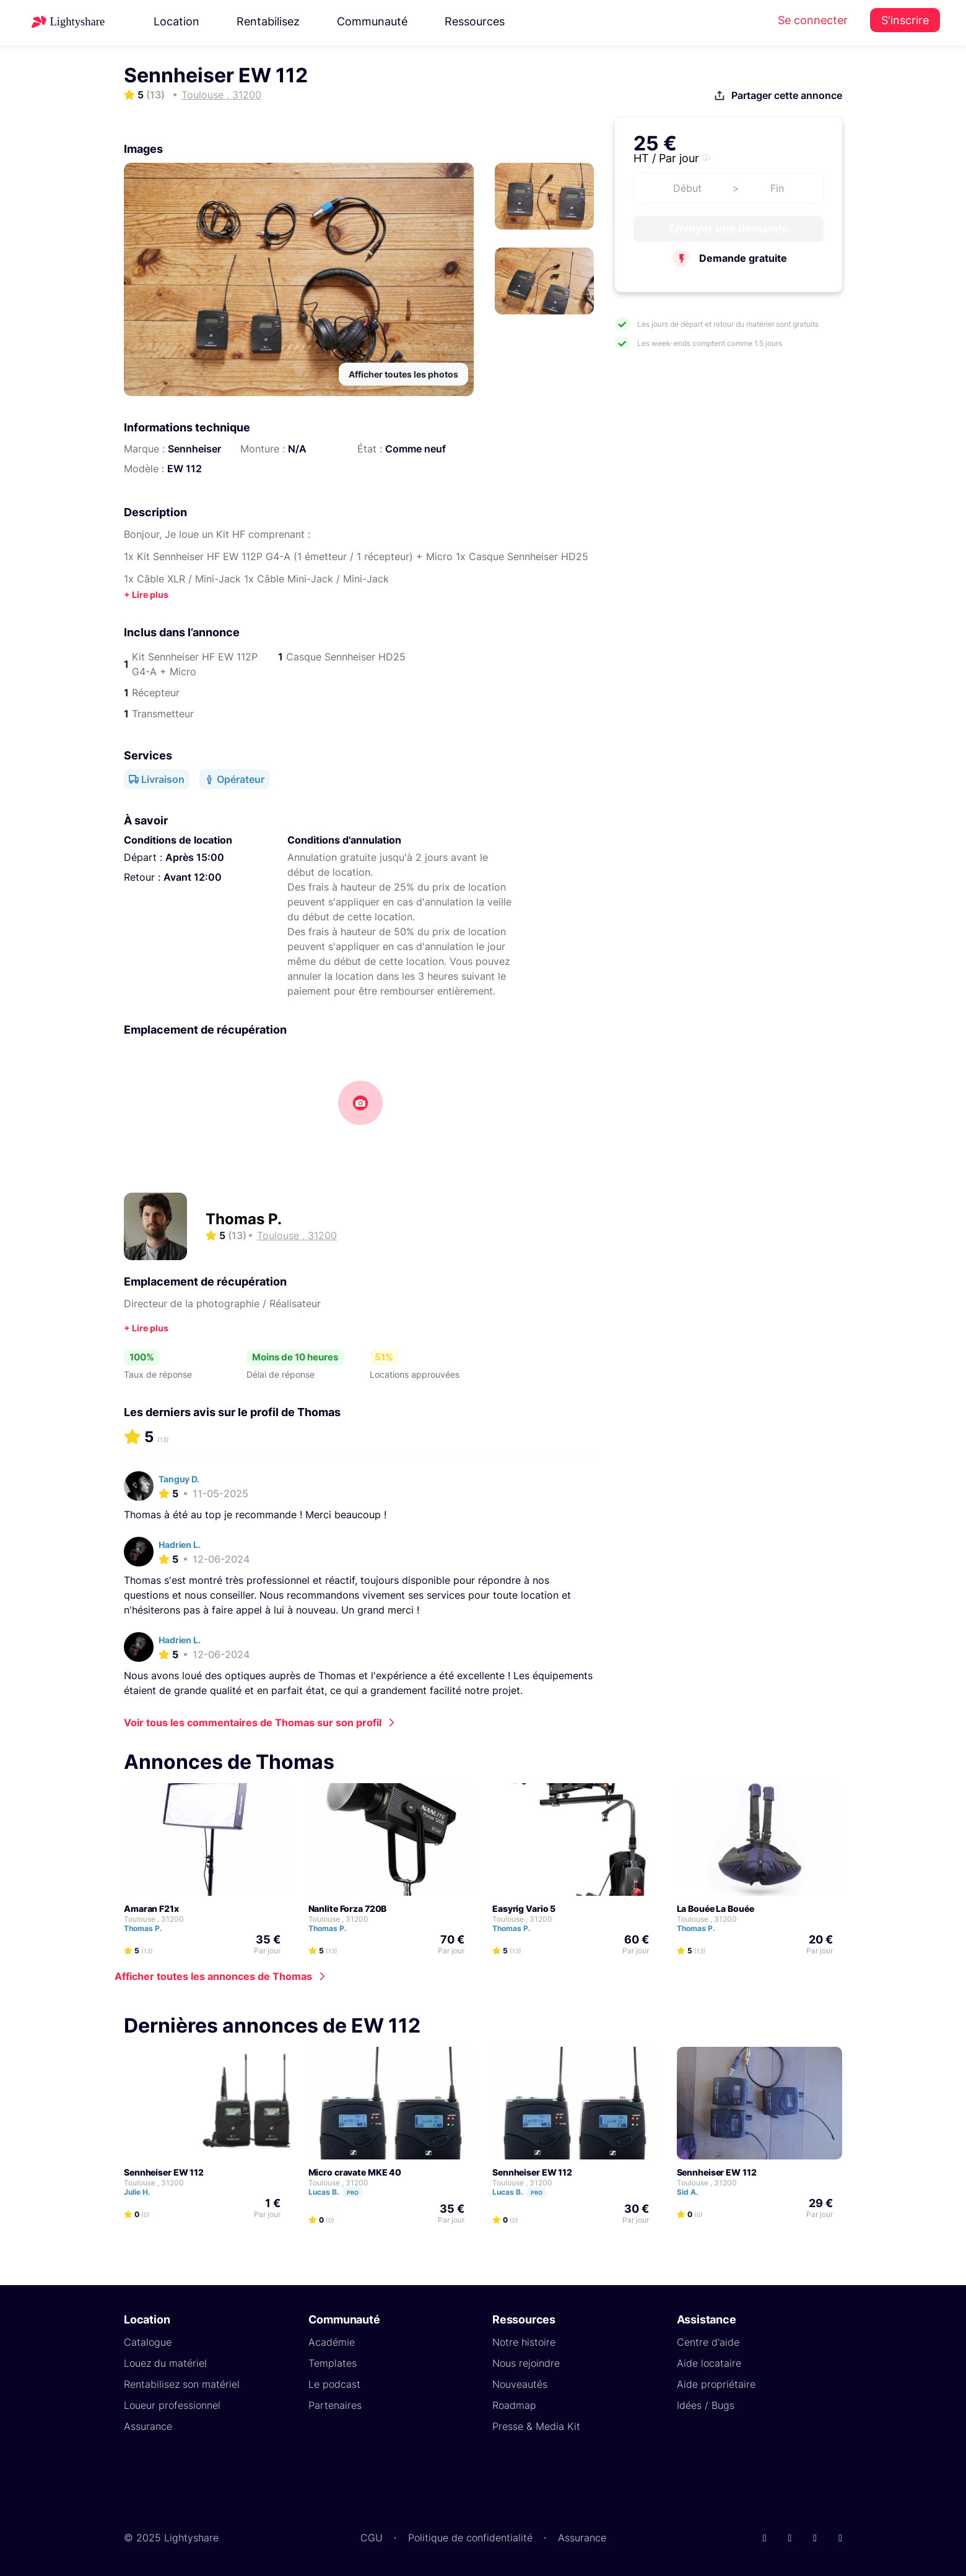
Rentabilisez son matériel (182, 2384)
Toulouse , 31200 (154, 1919)
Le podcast (334, 2384)
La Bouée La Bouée (715, 1908)
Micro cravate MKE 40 (355, 2172)
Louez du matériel (165, 2363)
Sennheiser (194, 449)
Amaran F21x (151, 1908)
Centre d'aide (708, 2342)
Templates (332, 2363)
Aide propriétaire (716, 2384)
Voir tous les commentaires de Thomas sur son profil (252, 1722)
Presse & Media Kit (536, 2426)
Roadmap (514, 2405)
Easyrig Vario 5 (523, 1908)
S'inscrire (905, 20)
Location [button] (176, 21)
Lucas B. (340, 2192)
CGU (371, 2537)
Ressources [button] (475, 21)
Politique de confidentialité (470, 2537)
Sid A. (693, 2192)
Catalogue (148, 2342)
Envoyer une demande (728, 228)
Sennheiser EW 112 (164, 2172)
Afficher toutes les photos (403, 374)
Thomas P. (244, 1219)
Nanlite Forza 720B (347, 1908)
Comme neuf (415, 449)
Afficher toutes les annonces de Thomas (213, 1976)
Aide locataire (709, 2363)
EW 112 (184, 468)
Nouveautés (519, 2384)
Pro (353, 2192)
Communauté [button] (372, 21)
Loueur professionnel (172, 2405)
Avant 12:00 (192, 877)
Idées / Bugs (705, 2405)
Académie (331, 2342)
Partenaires (335, 2405)
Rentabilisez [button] (268, 21)
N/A (297, 449)
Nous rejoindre (526, 2363)
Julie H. (143, 2192)
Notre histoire (523, 2342)
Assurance (148, 2426)
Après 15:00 (194, 857)
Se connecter (813, 20)
